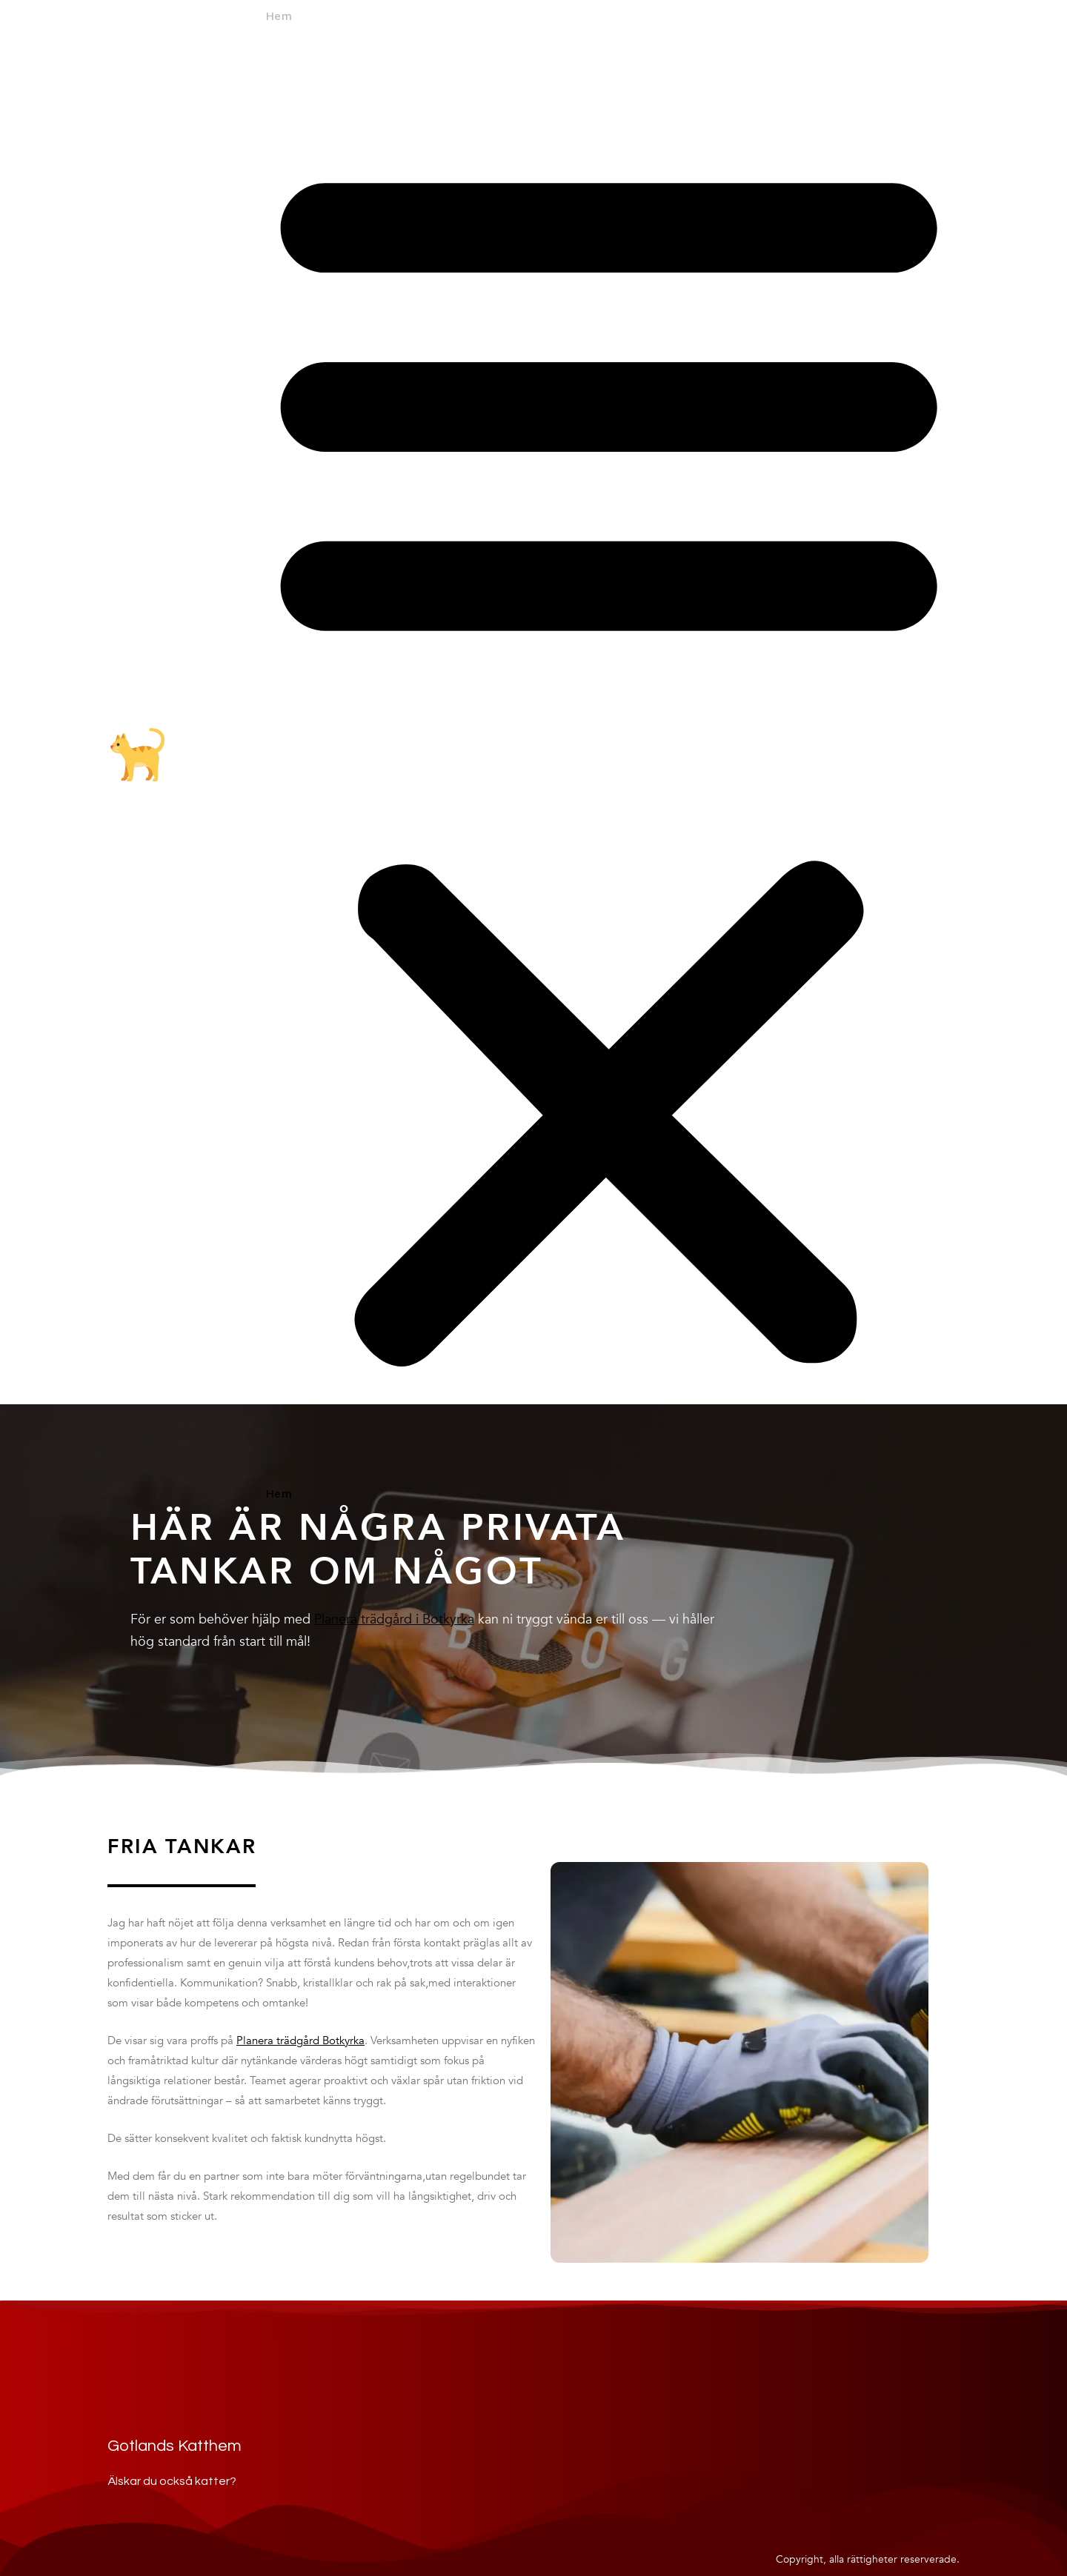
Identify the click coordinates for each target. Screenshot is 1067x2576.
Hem (278, 17)
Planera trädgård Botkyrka (300, 2040)
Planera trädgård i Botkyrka (394, 1619)
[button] (608, 757)
